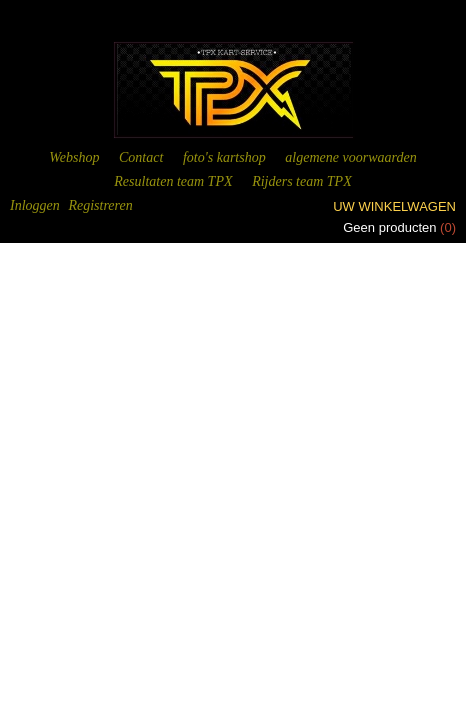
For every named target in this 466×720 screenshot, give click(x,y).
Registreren (100, 205)
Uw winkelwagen (394, 206)
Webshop (74, 157)
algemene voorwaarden (350, 157)
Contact (141, 157)
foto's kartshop (224, 157)
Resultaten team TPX (173, 181)
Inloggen (35, 205)
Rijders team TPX (302, 181)
